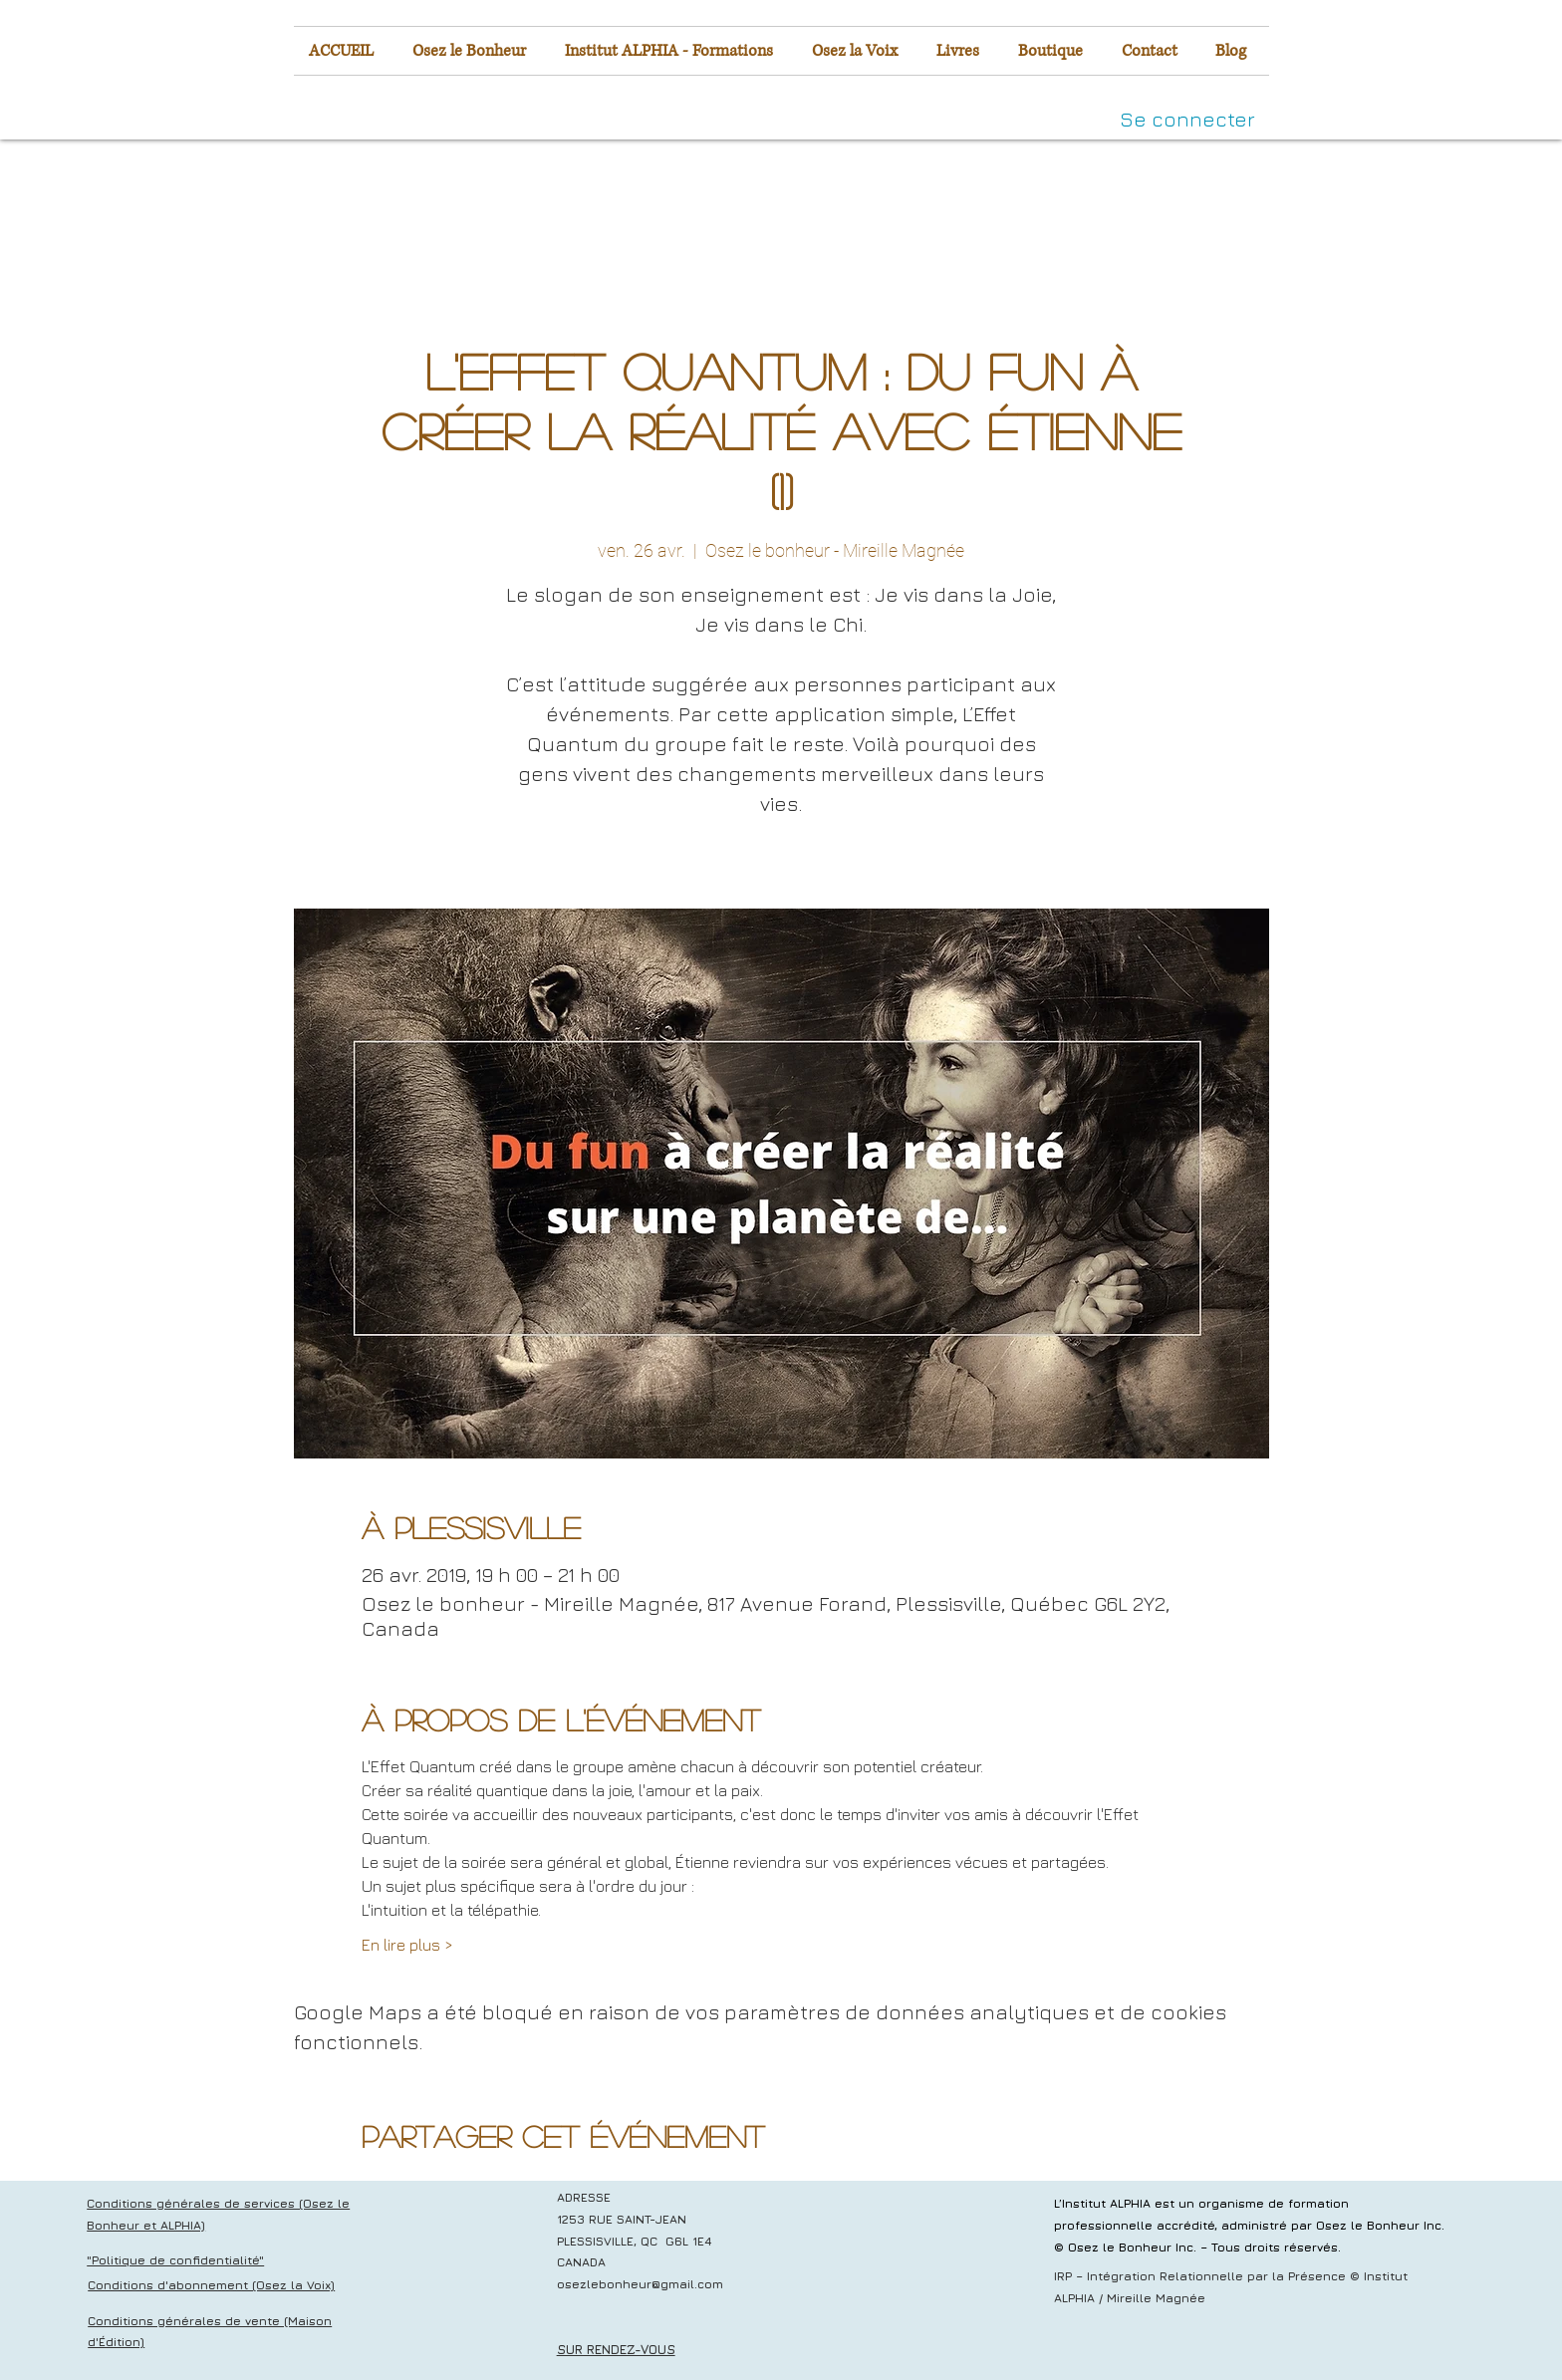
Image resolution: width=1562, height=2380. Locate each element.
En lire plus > (407, 1945)
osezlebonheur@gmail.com (640, 2283)
